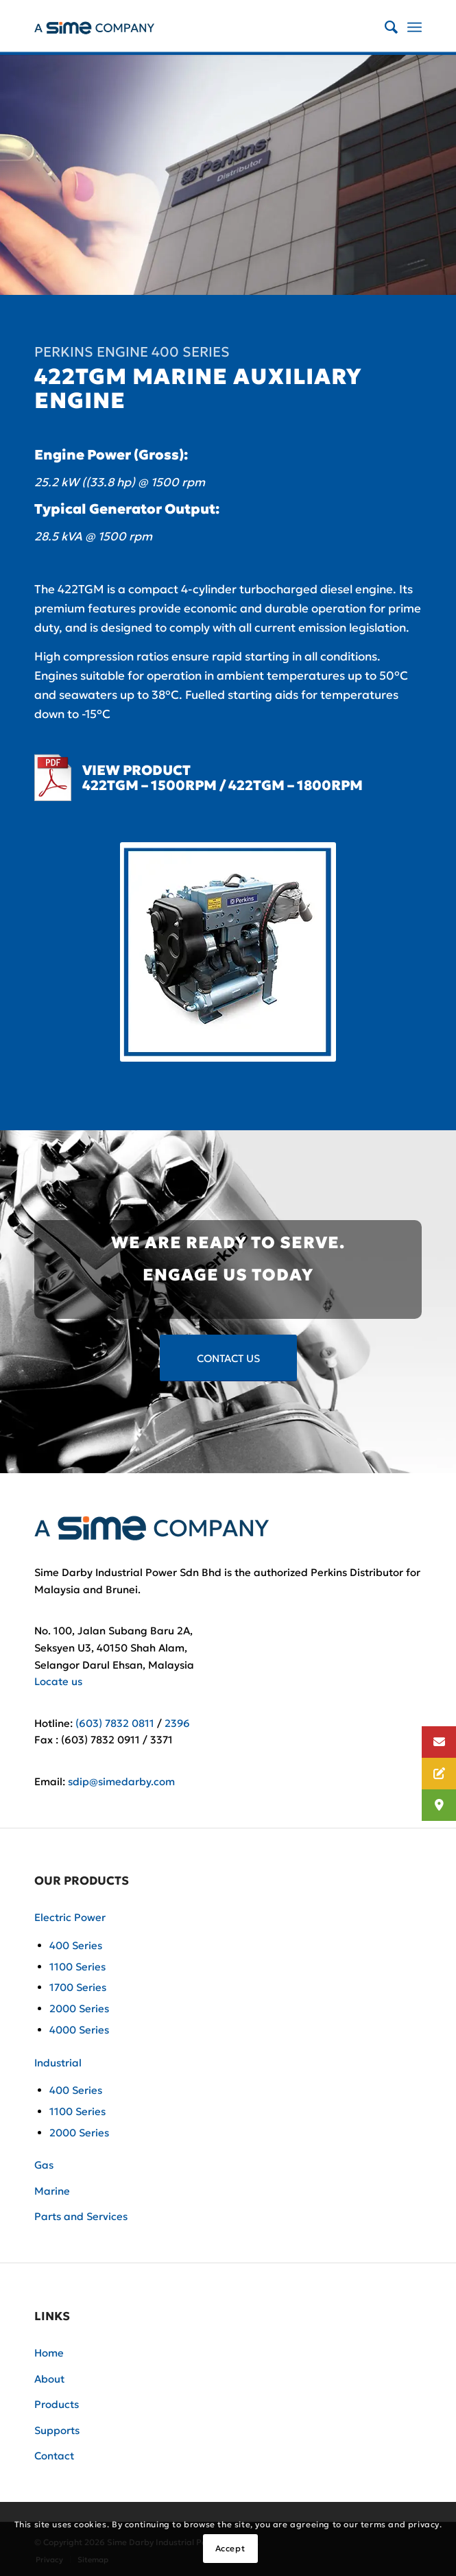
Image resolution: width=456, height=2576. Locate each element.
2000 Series (79, 2008)
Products (56, 2404)
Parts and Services (81, 2216)
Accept (230, 2548)
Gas (43, 2164)
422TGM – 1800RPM (295, 785)
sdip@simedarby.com (121, 1781)
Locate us (58, 1681)
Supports (57, 2430)
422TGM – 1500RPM (149, 785)
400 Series (75, 1945)
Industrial (58, 2062)
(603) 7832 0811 (114, 1723)
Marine (52, 2190)
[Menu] (414, 27)
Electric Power (70, 1917)
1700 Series (77, 1987)
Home (49, 2352)
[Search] (384, 27)
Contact (54, 2455)
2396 (177, 1723)
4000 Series (79, 2029)
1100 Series (77, 1966)
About (49, 2378)
